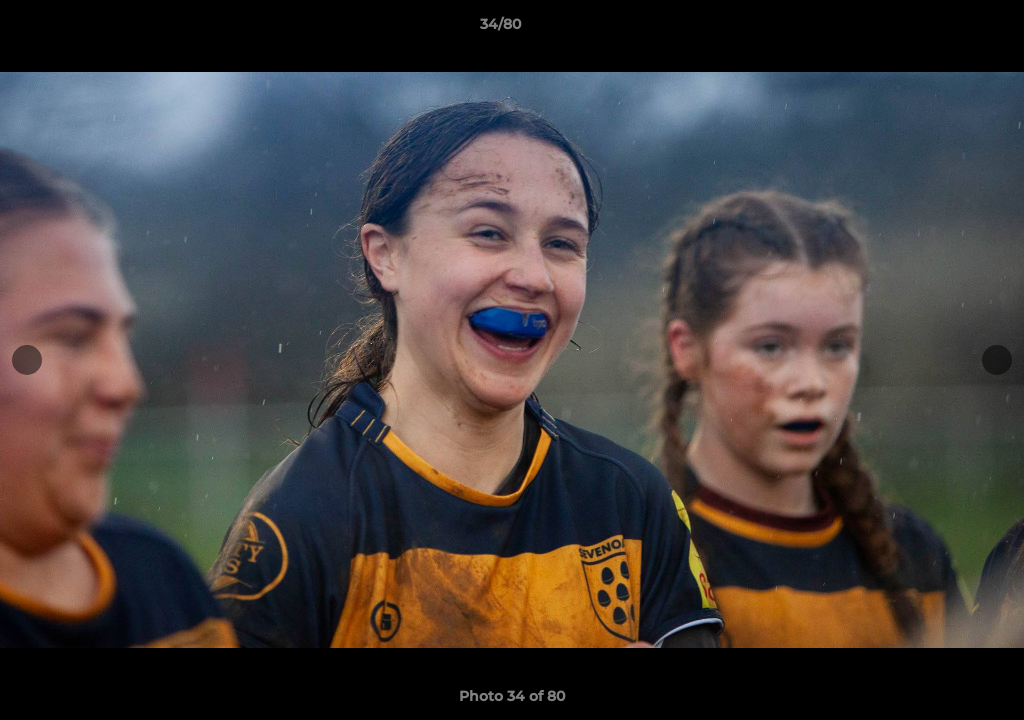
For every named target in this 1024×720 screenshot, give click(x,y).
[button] (940, 29)
